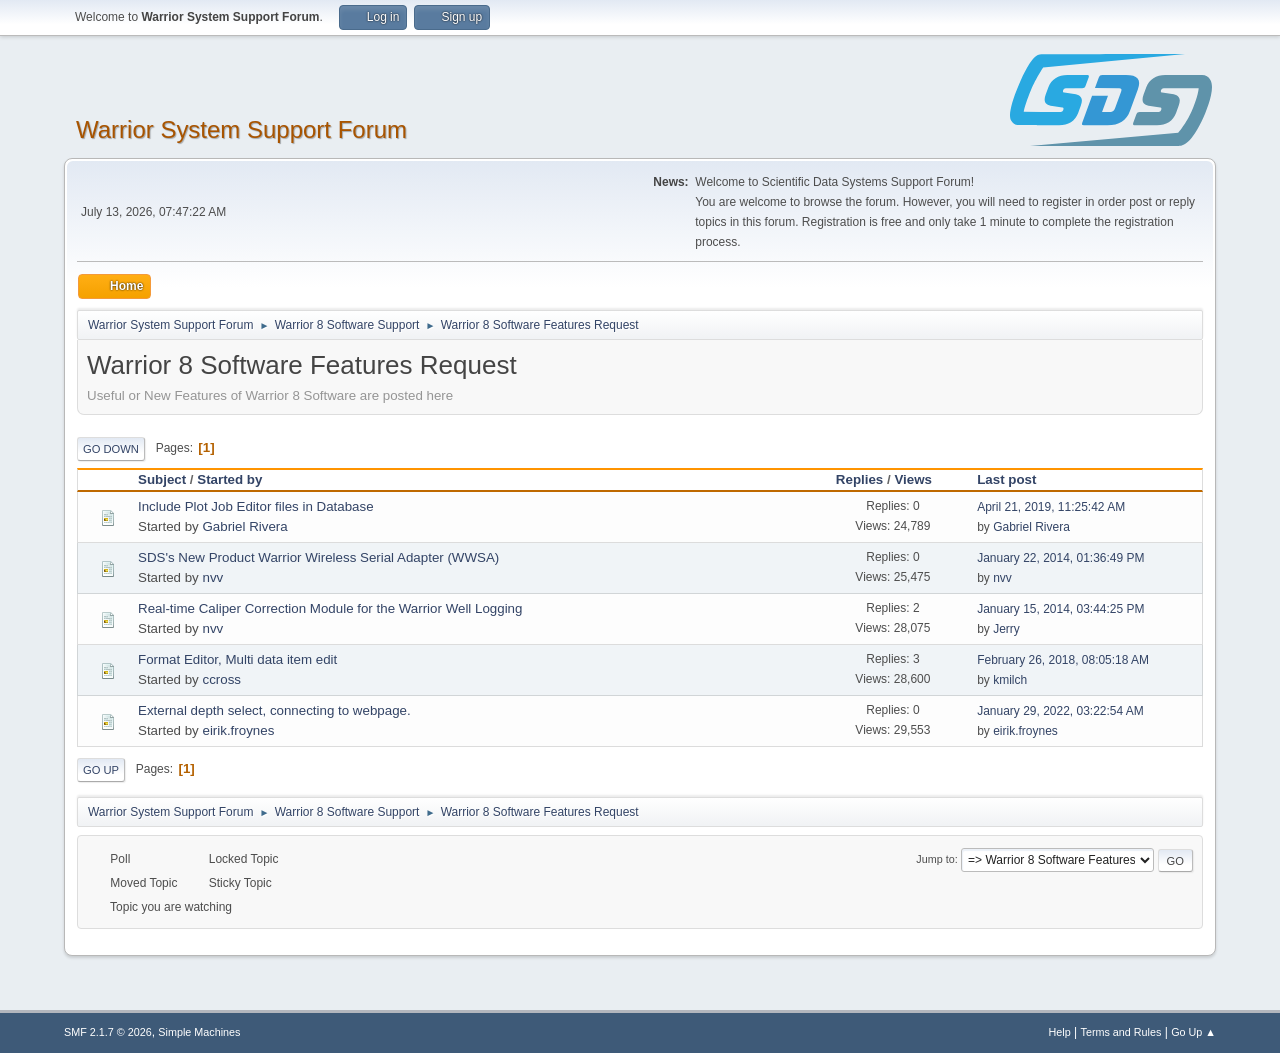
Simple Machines (199, 1032)
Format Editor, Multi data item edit (237, 659)
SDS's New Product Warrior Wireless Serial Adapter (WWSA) (318, 557)
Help (1060, 1032)
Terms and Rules (1121, 1032)
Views (922, 479)
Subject (162, 479)
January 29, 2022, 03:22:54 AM (1060, 711)
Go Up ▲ (1193, 1032)
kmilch (1010, 680)
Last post (1006, 479)
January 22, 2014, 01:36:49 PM (1060, 558)
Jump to (935, 859)
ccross (221, 679)
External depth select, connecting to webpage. (274, 710)
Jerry (1006, 629)
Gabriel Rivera (244, 526)
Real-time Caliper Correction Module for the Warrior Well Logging (330, 608)
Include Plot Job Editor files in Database (256, 506)
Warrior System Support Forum (241, 129)
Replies (859, 479)
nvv (212, 577)
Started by (229, 479)
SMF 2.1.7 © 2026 (108, 1032)
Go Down (111, 449)
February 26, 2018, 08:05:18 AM (1063, 660)
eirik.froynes (238, 730)
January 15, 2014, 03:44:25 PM (1060, 609)
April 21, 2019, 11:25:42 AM (1051, 507)
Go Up (101, 770)
